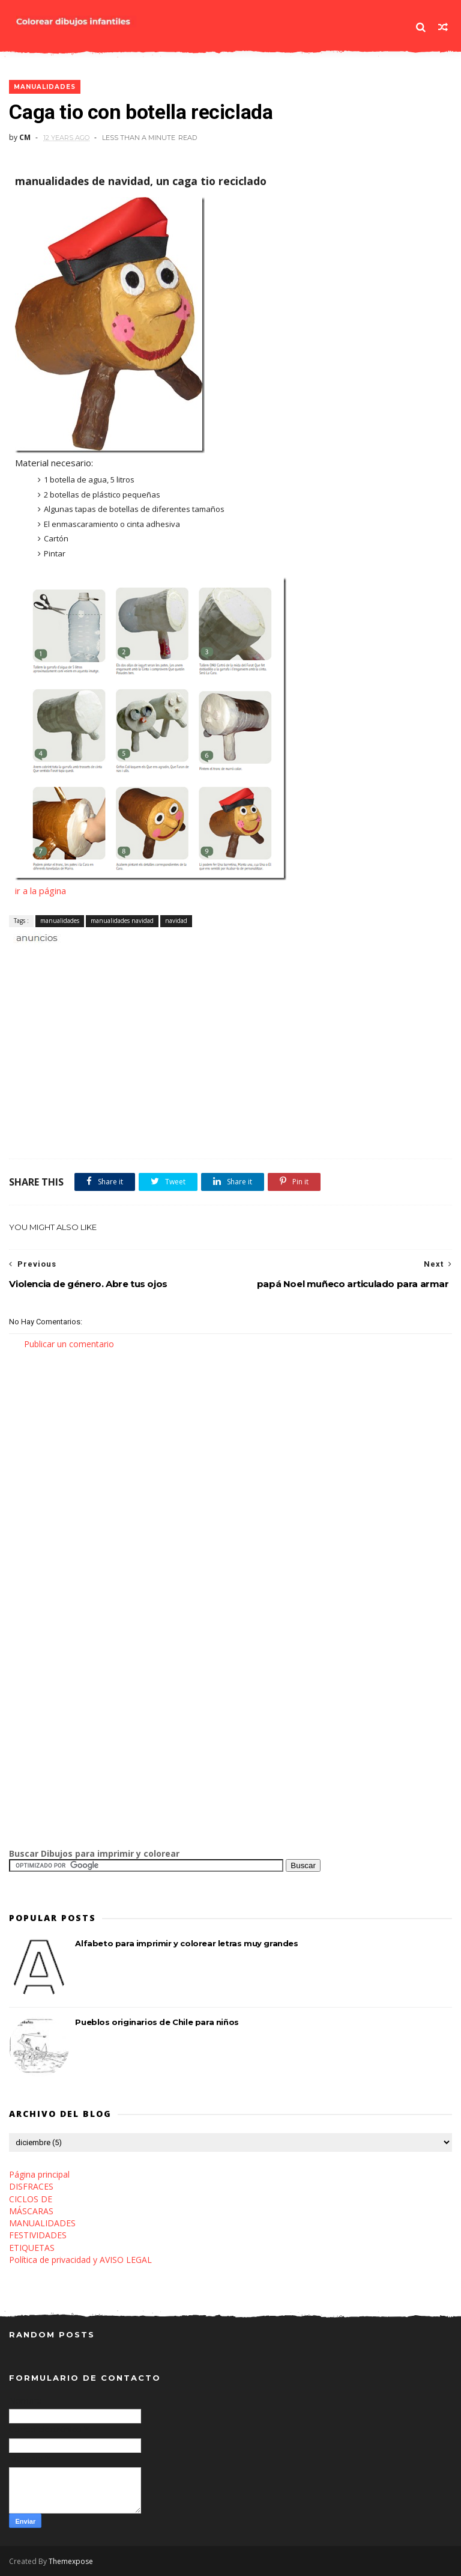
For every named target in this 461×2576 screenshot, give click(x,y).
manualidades (45, 87)
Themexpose (71, 2561)
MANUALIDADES (42, 2223)
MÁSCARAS (31, 2211)
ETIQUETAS (32, 2247)
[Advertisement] (149, 958)
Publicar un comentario (69, 1344)
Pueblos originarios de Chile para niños (156, 2022)
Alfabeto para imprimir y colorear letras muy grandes (186, 1943)
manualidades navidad (122, 920)
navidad (176, 920)
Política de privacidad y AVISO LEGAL (80, 2259)
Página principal (39, 2174)
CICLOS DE (30, 2199)
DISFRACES (31, 2186)
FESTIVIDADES (38, 2235)
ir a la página (40, 891)
